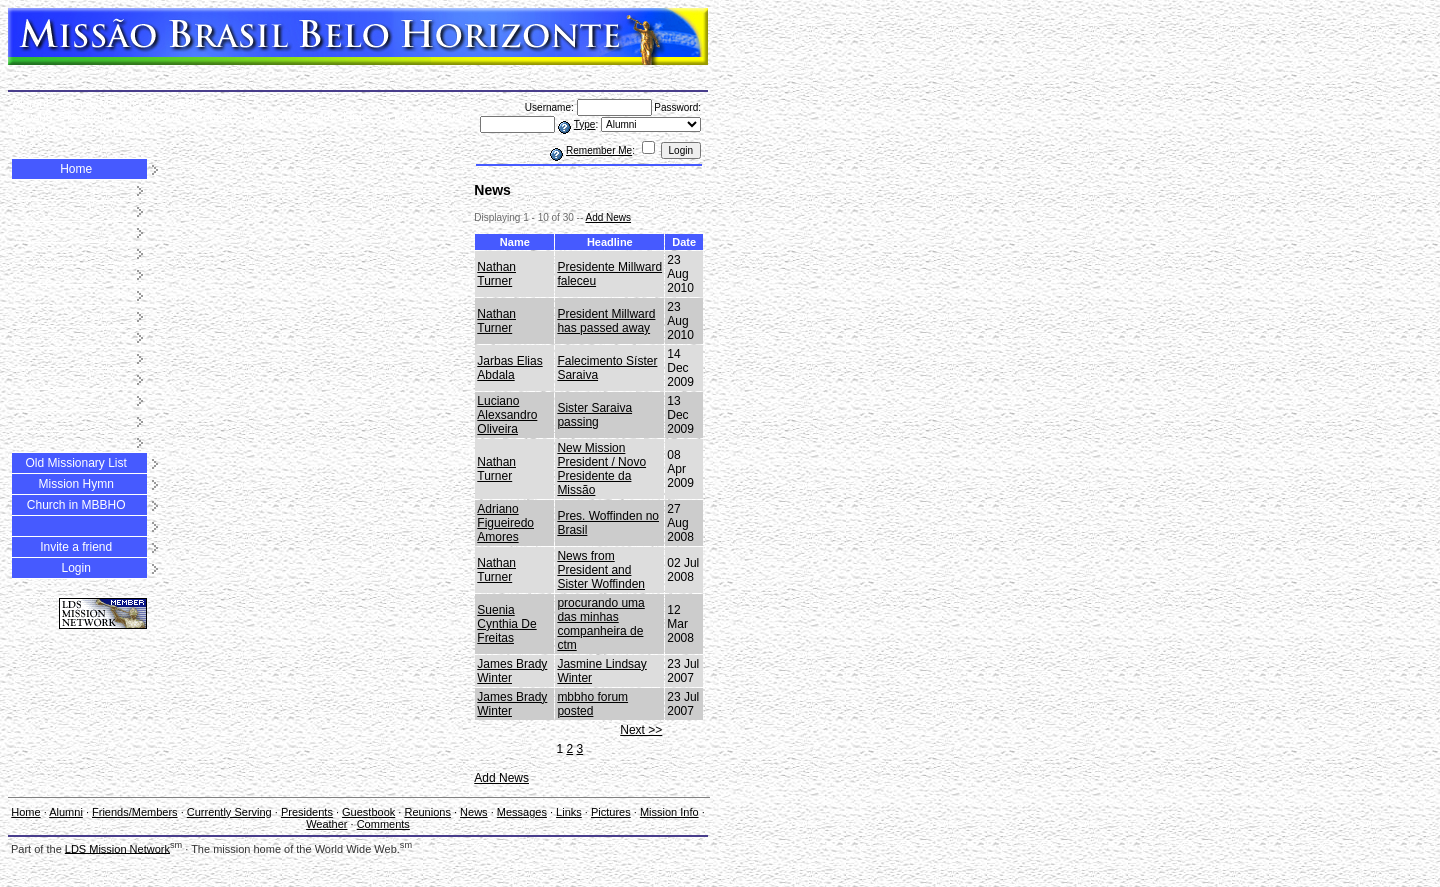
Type (585, 124)
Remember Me (599, 150)
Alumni (30, 103)
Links (357, 117)
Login (75, 568)
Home (76, 169)
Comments (120, 131)
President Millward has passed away (606, 321)
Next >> (641, 730)
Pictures (399, 117)
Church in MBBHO (76, 505)
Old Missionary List (75, 463)
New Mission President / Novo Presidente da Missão (601, 469)
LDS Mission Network (117, 848)
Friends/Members (101, 103)
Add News (608, 217)
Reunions (212, 117)
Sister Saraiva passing (594, 415)
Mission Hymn (75, 484)
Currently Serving (229, 812)
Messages (309, 117)
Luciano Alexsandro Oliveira (507, 415)
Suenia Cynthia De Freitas (506, 624)
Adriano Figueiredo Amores (505, 523)
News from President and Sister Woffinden (601, 570)
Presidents (87, 117)
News (260, 117)
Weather (61, 131)
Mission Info (669, 812)
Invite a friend (76, 547)
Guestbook (152, 117)
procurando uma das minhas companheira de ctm (600, 624)
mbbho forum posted (592, 704)
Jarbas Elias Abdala (509, 368)
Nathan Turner (496, 274)
